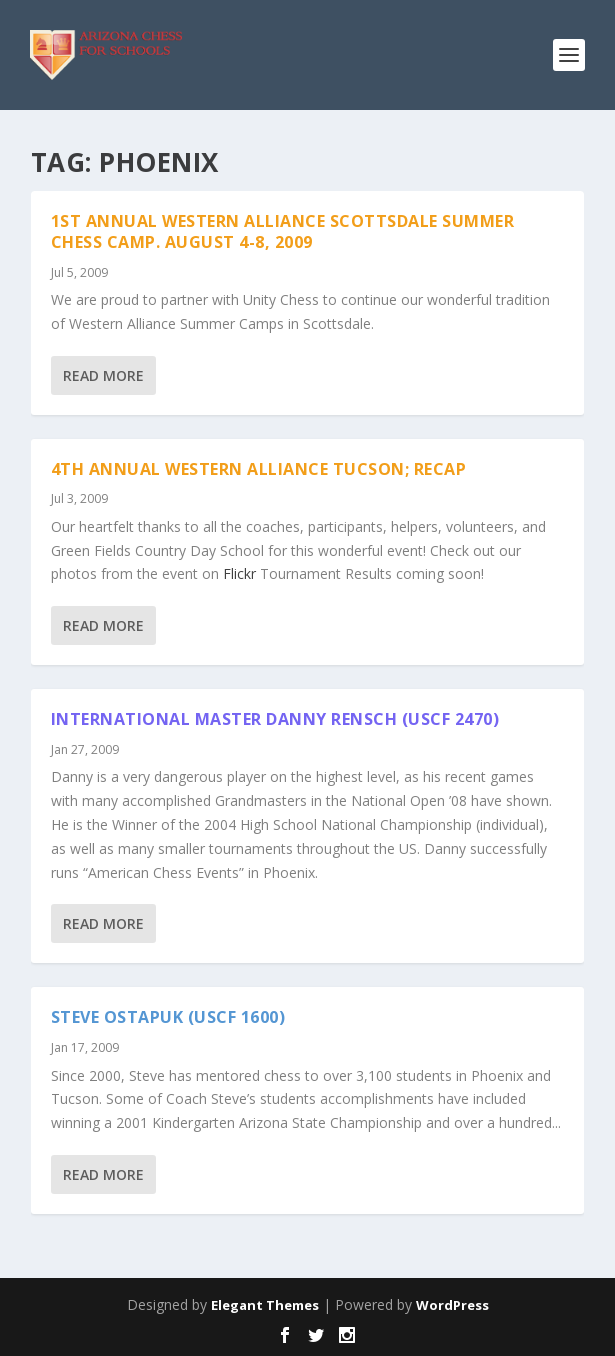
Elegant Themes (265, 1305)
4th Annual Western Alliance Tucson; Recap (259, 469)
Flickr (239, 573)
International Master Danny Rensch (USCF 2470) (275, 719)
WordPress (452, 1305)
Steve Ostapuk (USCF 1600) (168, 1017)
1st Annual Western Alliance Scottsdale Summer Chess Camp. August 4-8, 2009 (283, 231)
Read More (103, 375)
